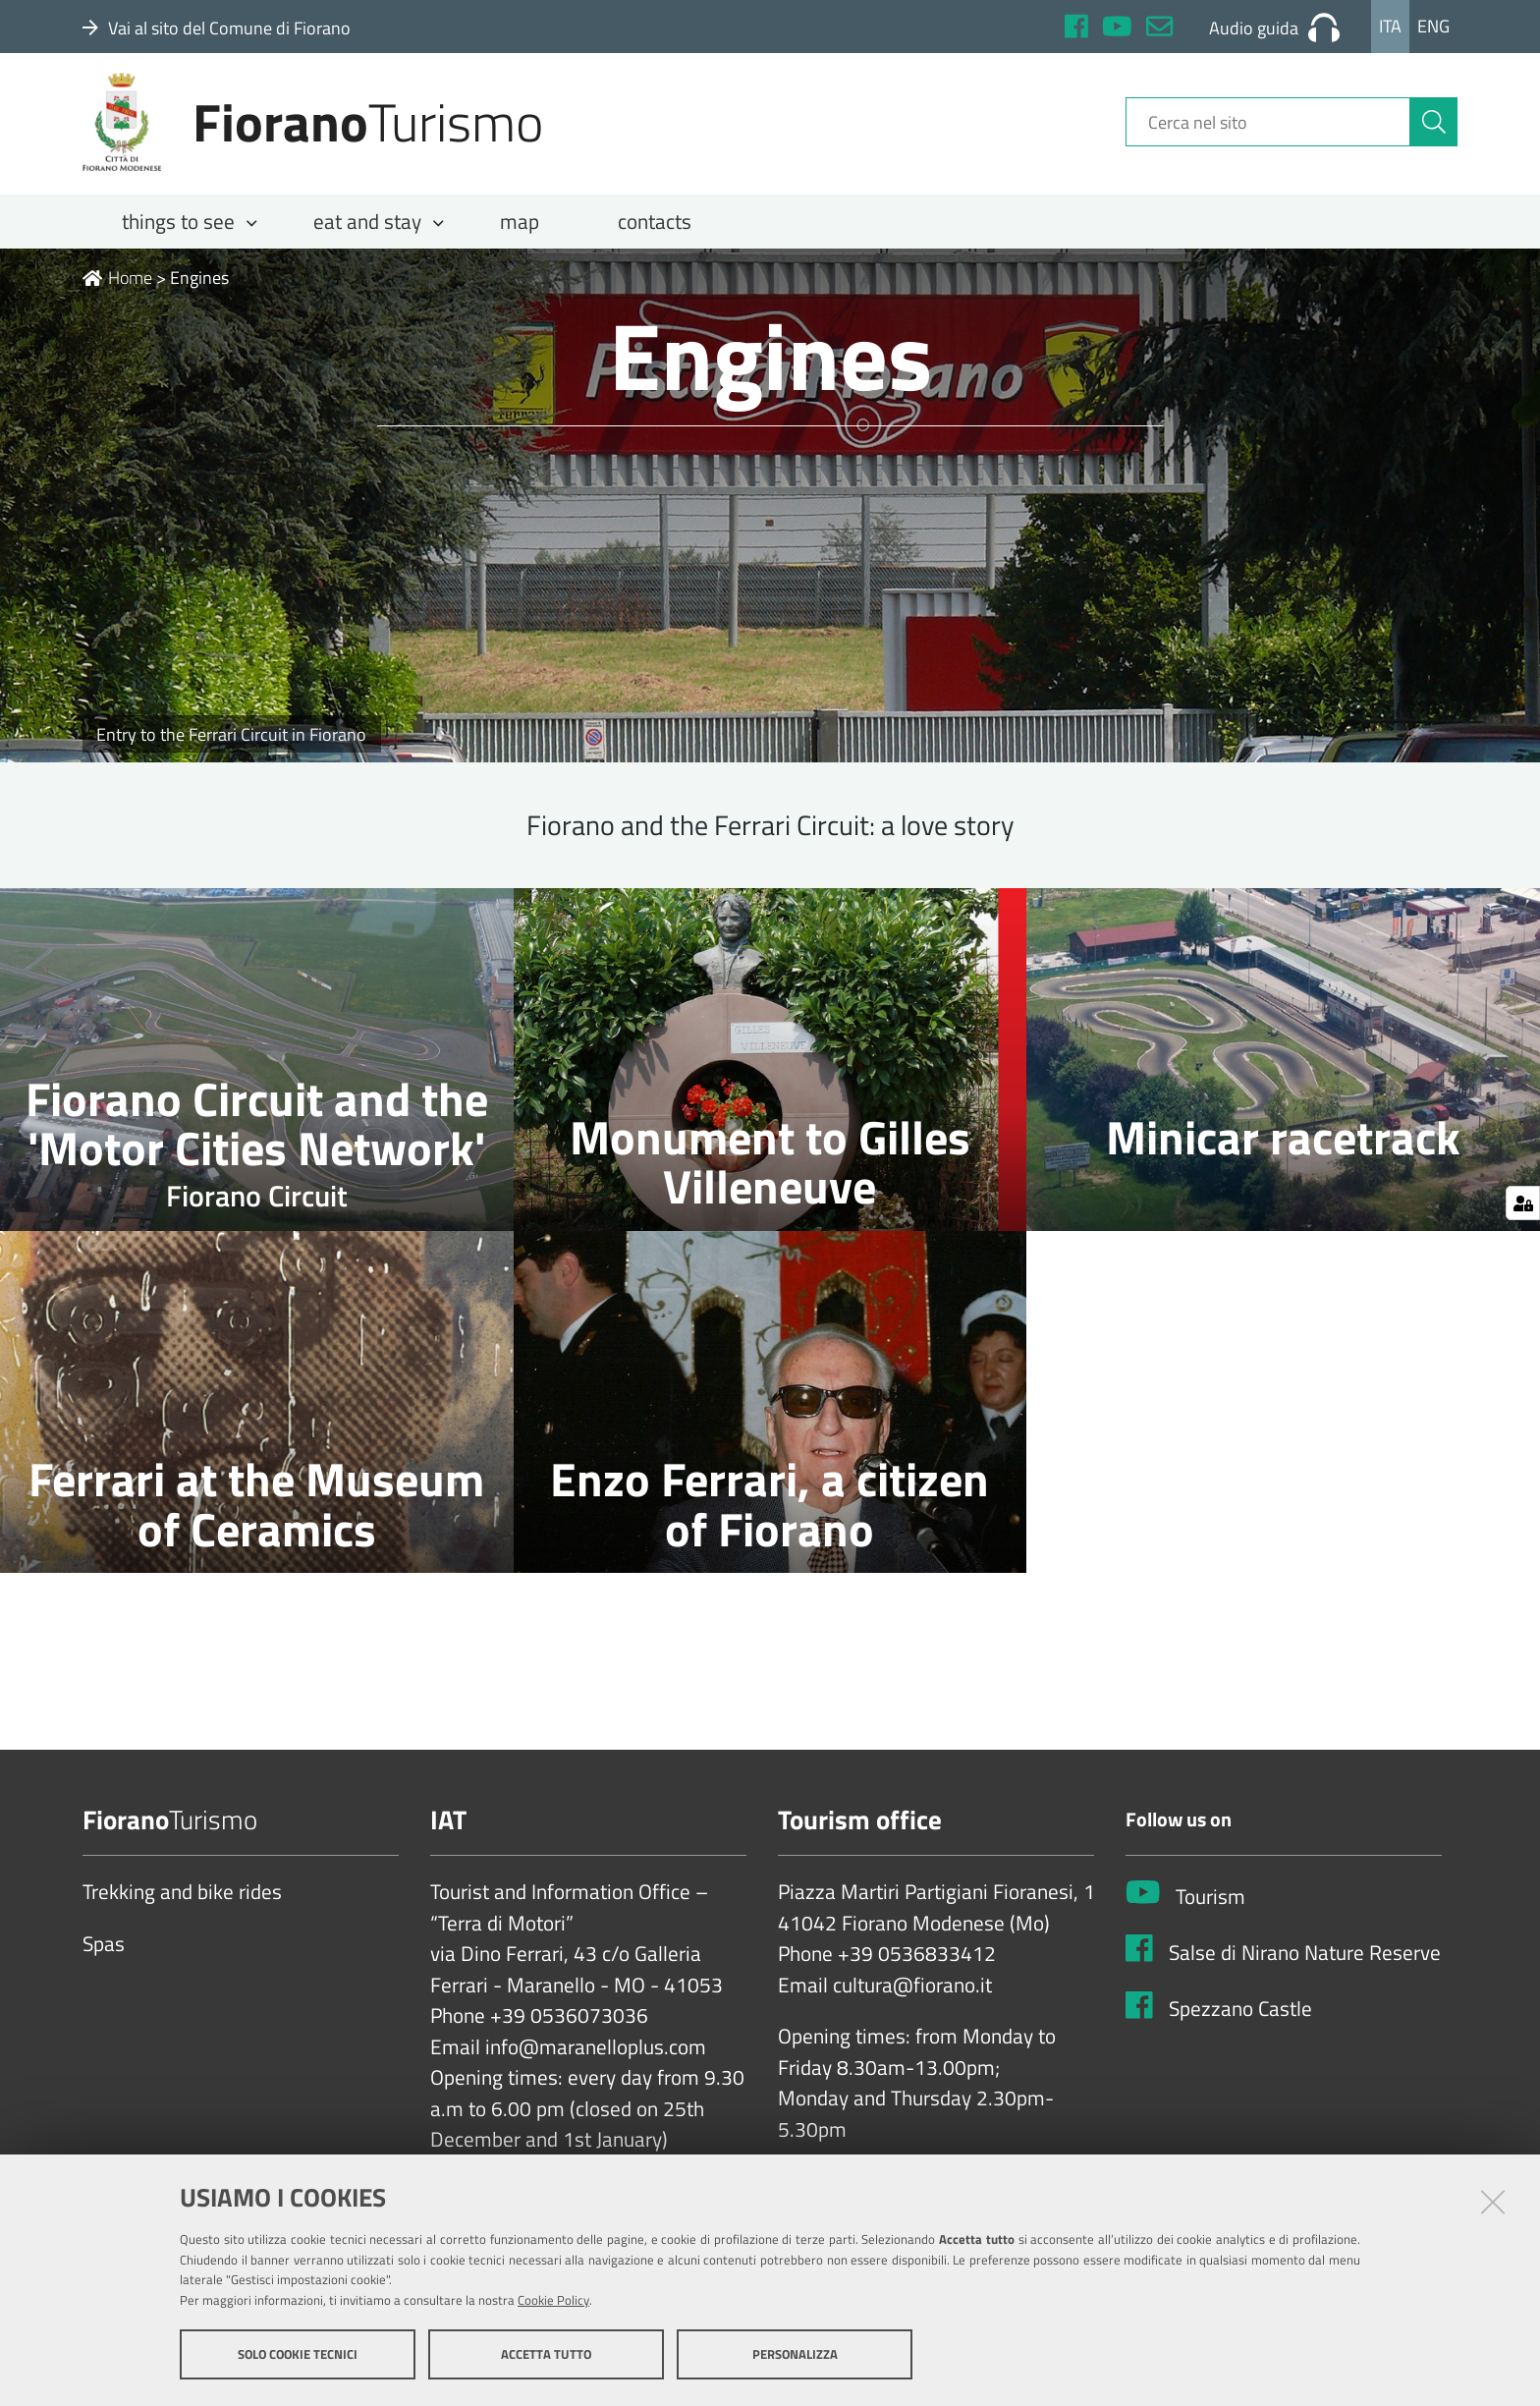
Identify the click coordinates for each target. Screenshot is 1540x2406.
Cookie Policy (553, 2301)
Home (117, 291)
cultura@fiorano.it (912, 1999)
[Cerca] (1434, 130)
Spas (103, 1958)
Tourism (1210, 1911)
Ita (1390, 26)
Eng (1433, 26)
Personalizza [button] (795, 2355)
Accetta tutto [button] (546, 2355)
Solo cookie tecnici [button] (298, 2355)
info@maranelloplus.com (595, 2061)
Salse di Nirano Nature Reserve (1305, 1967)
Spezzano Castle (1240, 2023)
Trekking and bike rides (182, 1906)
